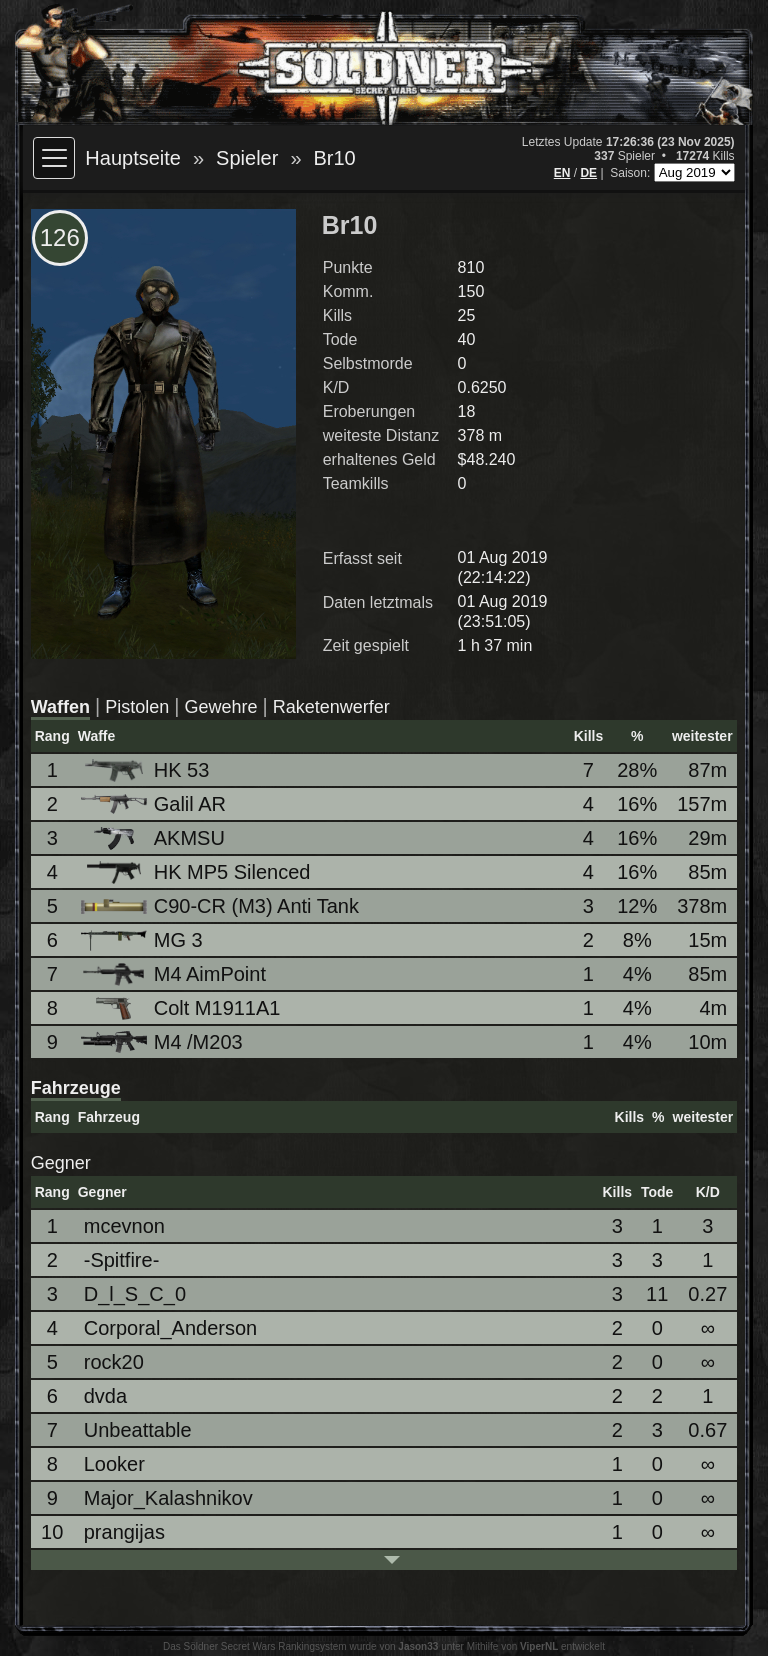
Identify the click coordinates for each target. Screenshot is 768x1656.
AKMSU (154, 838)
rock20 (114, 1362)
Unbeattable (138, 1430)
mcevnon (124, 1226)
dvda (105, 1396)
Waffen (60, 707)
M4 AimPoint (175, 974)
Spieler (247, 158)
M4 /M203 (163, 1042)
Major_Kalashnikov (168, 1498)
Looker (114, 1464)
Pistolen (137, 707)
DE (588, 173)
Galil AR (155, 804)
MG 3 (143, 940)
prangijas (124, 1532)
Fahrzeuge (76, 1088)
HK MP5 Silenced (197, 872)
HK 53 (147, 770)
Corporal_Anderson (170, 1328)
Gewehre (221, 707)
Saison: (631, 173)
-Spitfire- (122, 1260)
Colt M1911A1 (182, 1008)
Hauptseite (133, 158)
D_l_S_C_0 (135, 1294)
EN (562, 173)
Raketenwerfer (331, 707)
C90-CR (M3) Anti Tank (221, 906)
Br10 (335, 158)
